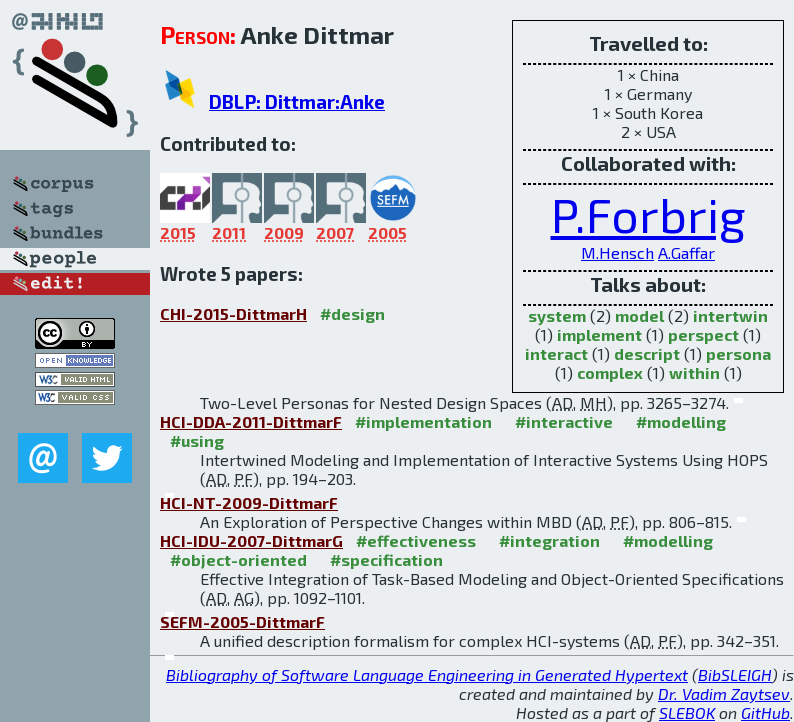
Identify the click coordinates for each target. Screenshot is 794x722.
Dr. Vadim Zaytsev (724, 693)
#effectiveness (416, 540)
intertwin (730, 315)
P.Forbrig (648, 214)
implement (599, 334)
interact (556, 353)
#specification (386, 559)
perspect (703, 334)
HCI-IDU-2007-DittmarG (251, 540)
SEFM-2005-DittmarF (242, 621)
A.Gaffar (686, 252)
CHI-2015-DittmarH (233, 313)
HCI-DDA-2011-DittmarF (251, 421)
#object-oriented (238, 559)
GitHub (765, 712)
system (557, 315)
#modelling (681, 421)
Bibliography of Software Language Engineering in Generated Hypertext (427, 674)
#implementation (423, 421)
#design (352, 313)
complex (610, 372)
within (694, 372)
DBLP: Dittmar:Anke (297, 101)
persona (738, 353)
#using (197, 440)
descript (647, 353)
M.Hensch (617, 252)
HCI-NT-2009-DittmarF (249, 502)
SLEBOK (687, 712)
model (639, 315)
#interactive (564, 421)
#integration (549, 540)
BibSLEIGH (735, 674)
